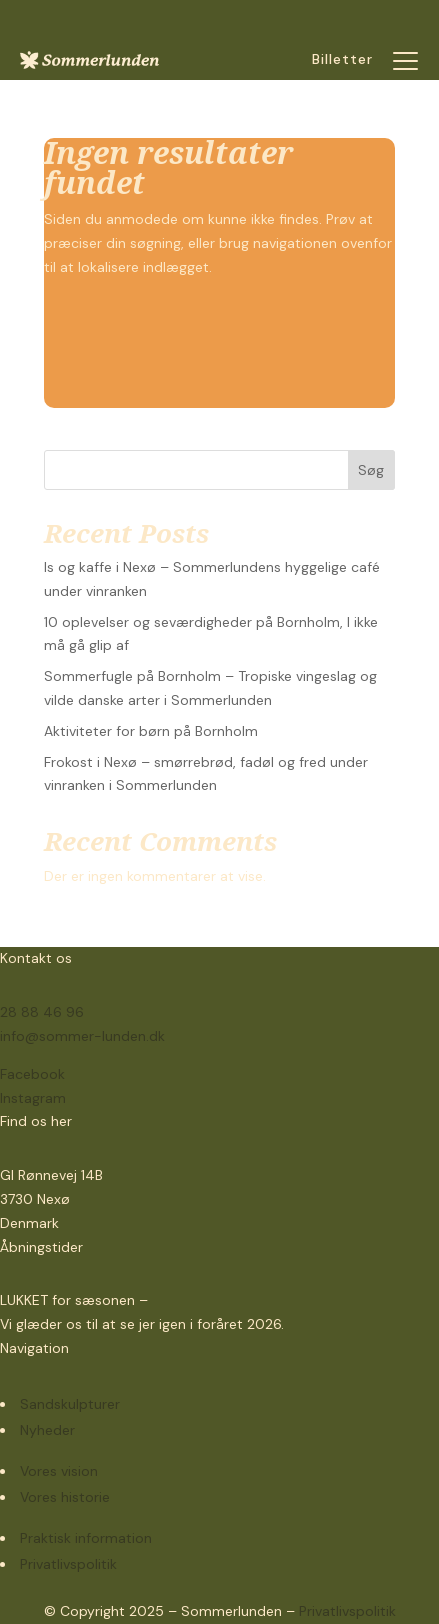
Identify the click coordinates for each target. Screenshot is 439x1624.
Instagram (33, 1098)
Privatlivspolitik (347, 1611)
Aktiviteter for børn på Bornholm (151, 731)
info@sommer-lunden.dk (82, 1036)
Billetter (342, 59)
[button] (406, 60)
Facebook (32, 1074)
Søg (371, 470)
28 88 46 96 (42, 1012)
